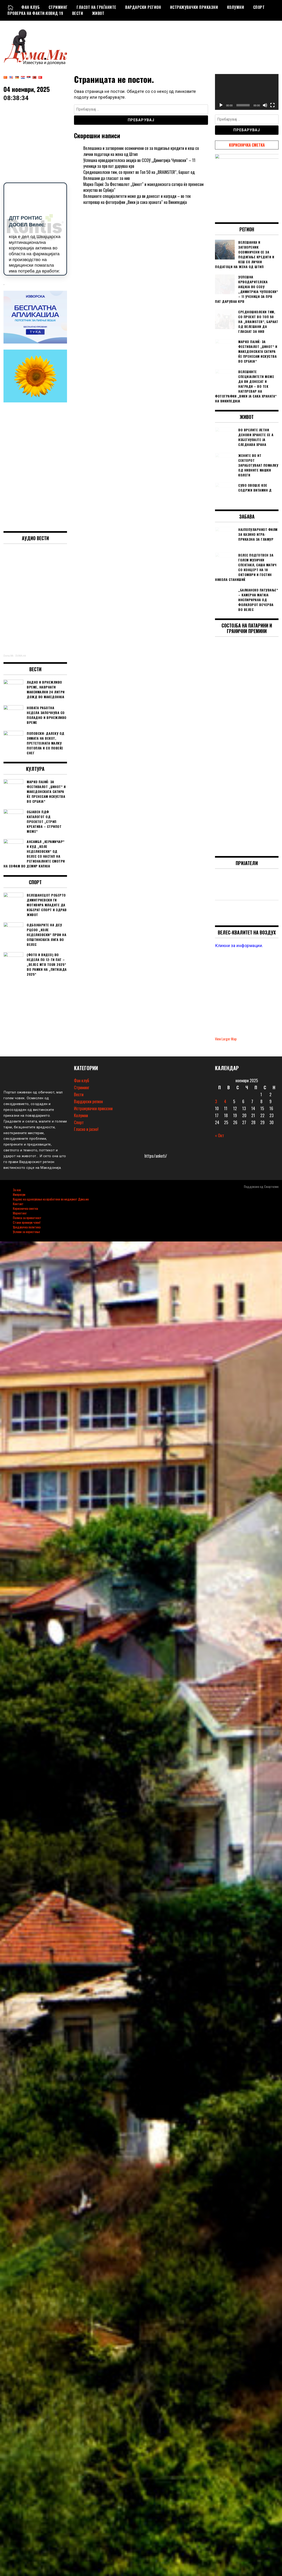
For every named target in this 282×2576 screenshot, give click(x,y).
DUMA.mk (20, 655)
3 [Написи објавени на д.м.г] (216, 1101)
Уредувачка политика (26, 1226)
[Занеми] (265, 105)
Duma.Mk (8, 655)
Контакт (18, 1203)
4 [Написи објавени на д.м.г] (225, 1101)
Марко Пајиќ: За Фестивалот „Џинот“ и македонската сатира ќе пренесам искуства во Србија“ (143, 187)
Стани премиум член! (26, 1222)
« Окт (219, 1135)
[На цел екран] (272, 105)
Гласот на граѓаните (96, 7)
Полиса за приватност (27, 1217)
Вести (77, 13)
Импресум (19, 1194)
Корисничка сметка (247, 145)
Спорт (259, 7)
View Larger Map (226, 1038)
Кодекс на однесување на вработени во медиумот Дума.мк (51, 1199)
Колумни (235, 7)
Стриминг (58, 7)
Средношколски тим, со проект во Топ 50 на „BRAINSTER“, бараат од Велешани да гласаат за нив (139, 175)
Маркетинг (20, 1212)
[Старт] (221, 105)
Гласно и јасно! (86, 1129)
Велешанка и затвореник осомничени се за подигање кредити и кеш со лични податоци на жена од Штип (141, 151)
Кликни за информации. (239, 945)
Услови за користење (26, 1231)
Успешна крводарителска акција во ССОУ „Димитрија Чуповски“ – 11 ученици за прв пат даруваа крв (139, 163)
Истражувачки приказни (194, 7)
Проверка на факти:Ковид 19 (35, 13)
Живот (98, 13)
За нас (17, 1189)
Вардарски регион (143, 7)
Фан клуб (30, 7)
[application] (247, 92)
